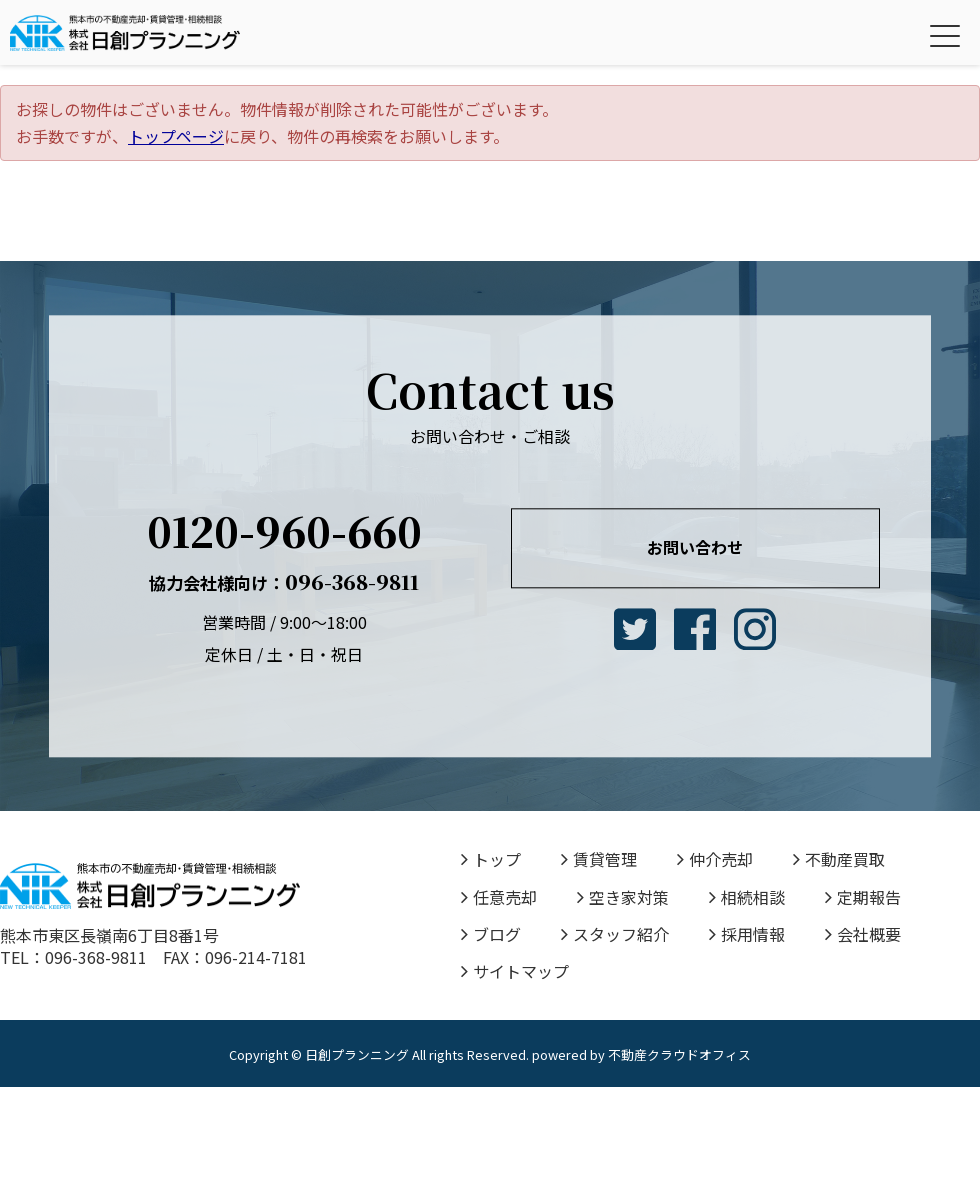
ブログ (491, 934)
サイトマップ (515, 971)
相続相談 (747, 897)
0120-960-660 (284, 530)
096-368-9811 (284, 581)
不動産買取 (839, 859)
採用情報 (747, 934)
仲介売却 (715, 859)
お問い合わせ (695, 548)
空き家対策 (623, 897)
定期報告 (863, 897)
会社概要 (863, 934)
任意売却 (499, 897)
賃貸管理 (599, 859)
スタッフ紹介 (615, 934)
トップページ (176, 136)
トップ (491, 859)
